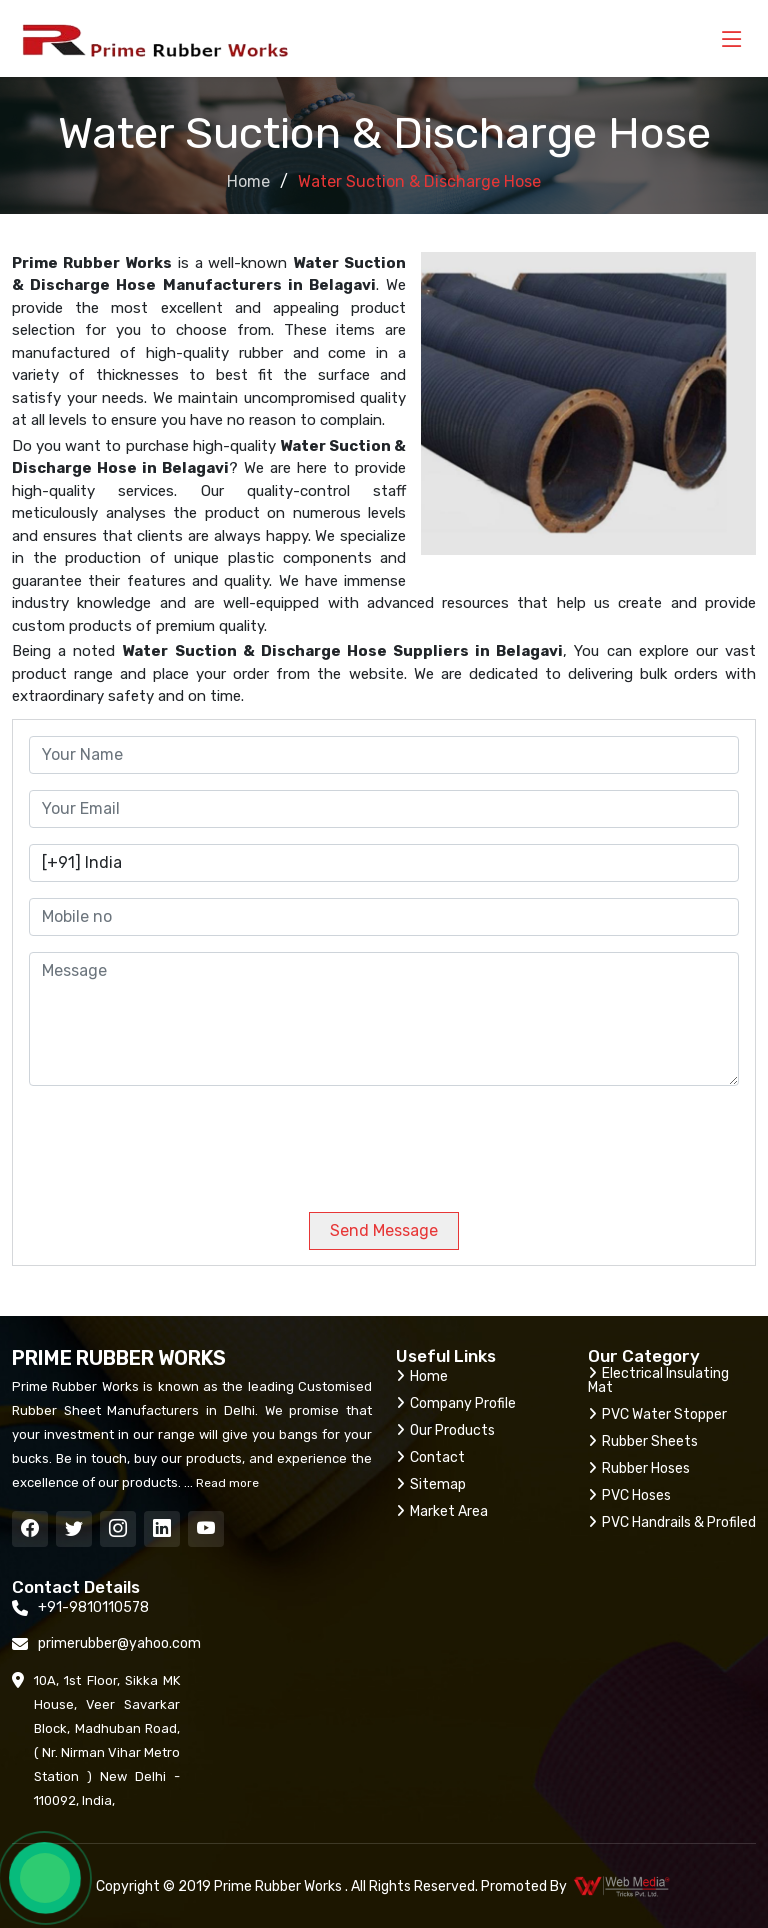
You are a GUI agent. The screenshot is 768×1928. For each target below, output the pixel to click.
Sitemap (431, 1484)
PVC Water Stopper (657, 1414)
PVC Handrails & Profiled (672, 1522)
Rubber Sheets (643, 1441)
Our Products (445, 1430)
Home (248, 181)
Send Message (384, 1230)
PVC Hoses (629, 1495)
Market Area (442, 1511)
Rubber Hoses (639, 1468)
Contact (430, 1457)
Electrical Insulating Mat (658, 1380)
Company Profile (456, 1403)
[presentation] (165, 1141)
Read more (226, 1483)
